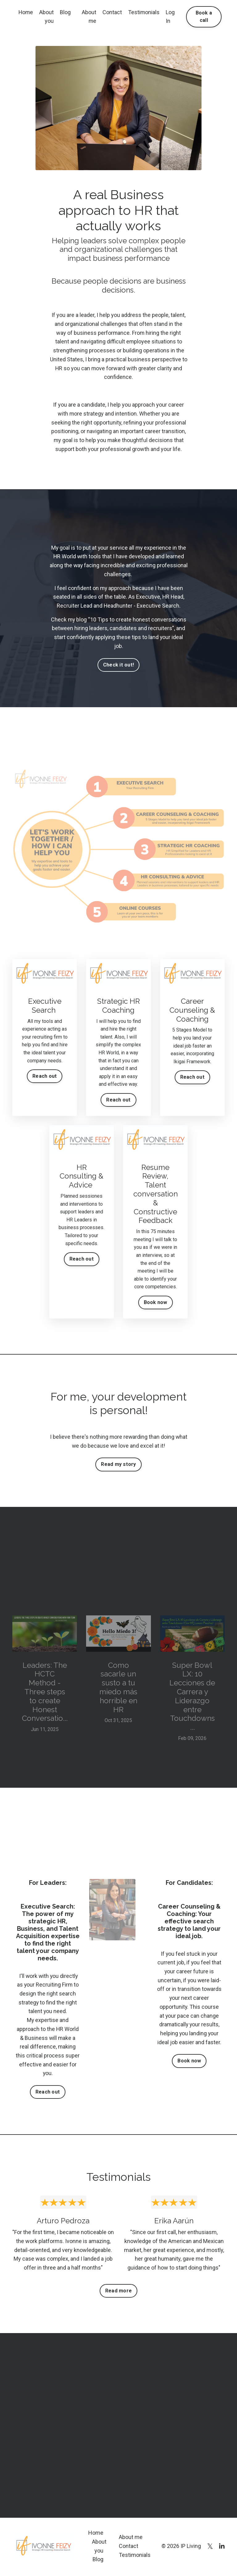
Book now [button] (189, 2062)
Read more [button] (118, 2292)
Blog (65, 12)
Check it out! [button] (118, 665)
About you (47, 16)
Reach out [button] (47, 2093)
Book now (155, 1303)
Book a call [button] (204, 16)
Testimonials (144, 12)
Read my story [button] (118, 1465)
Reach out (44, 1077)
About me (89, 16)
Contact (112, 12)
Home (26, 12)
